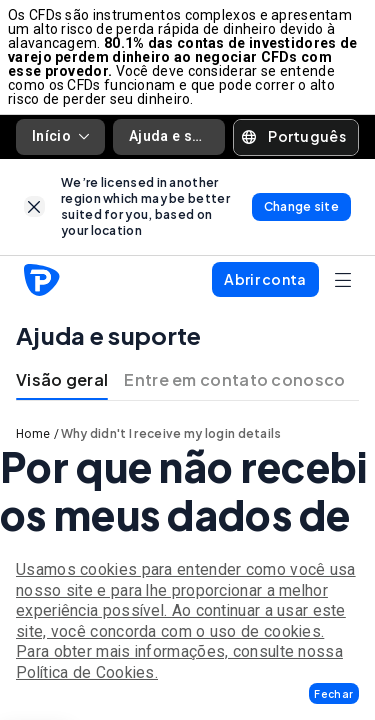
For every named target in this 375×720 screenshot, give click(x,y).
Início (60, 136)
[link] (34, 206)
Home (33, 434)
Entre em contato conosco (234, 379)
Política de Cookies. (87, 672)
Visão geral (62, 379)
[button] (334, 693)
